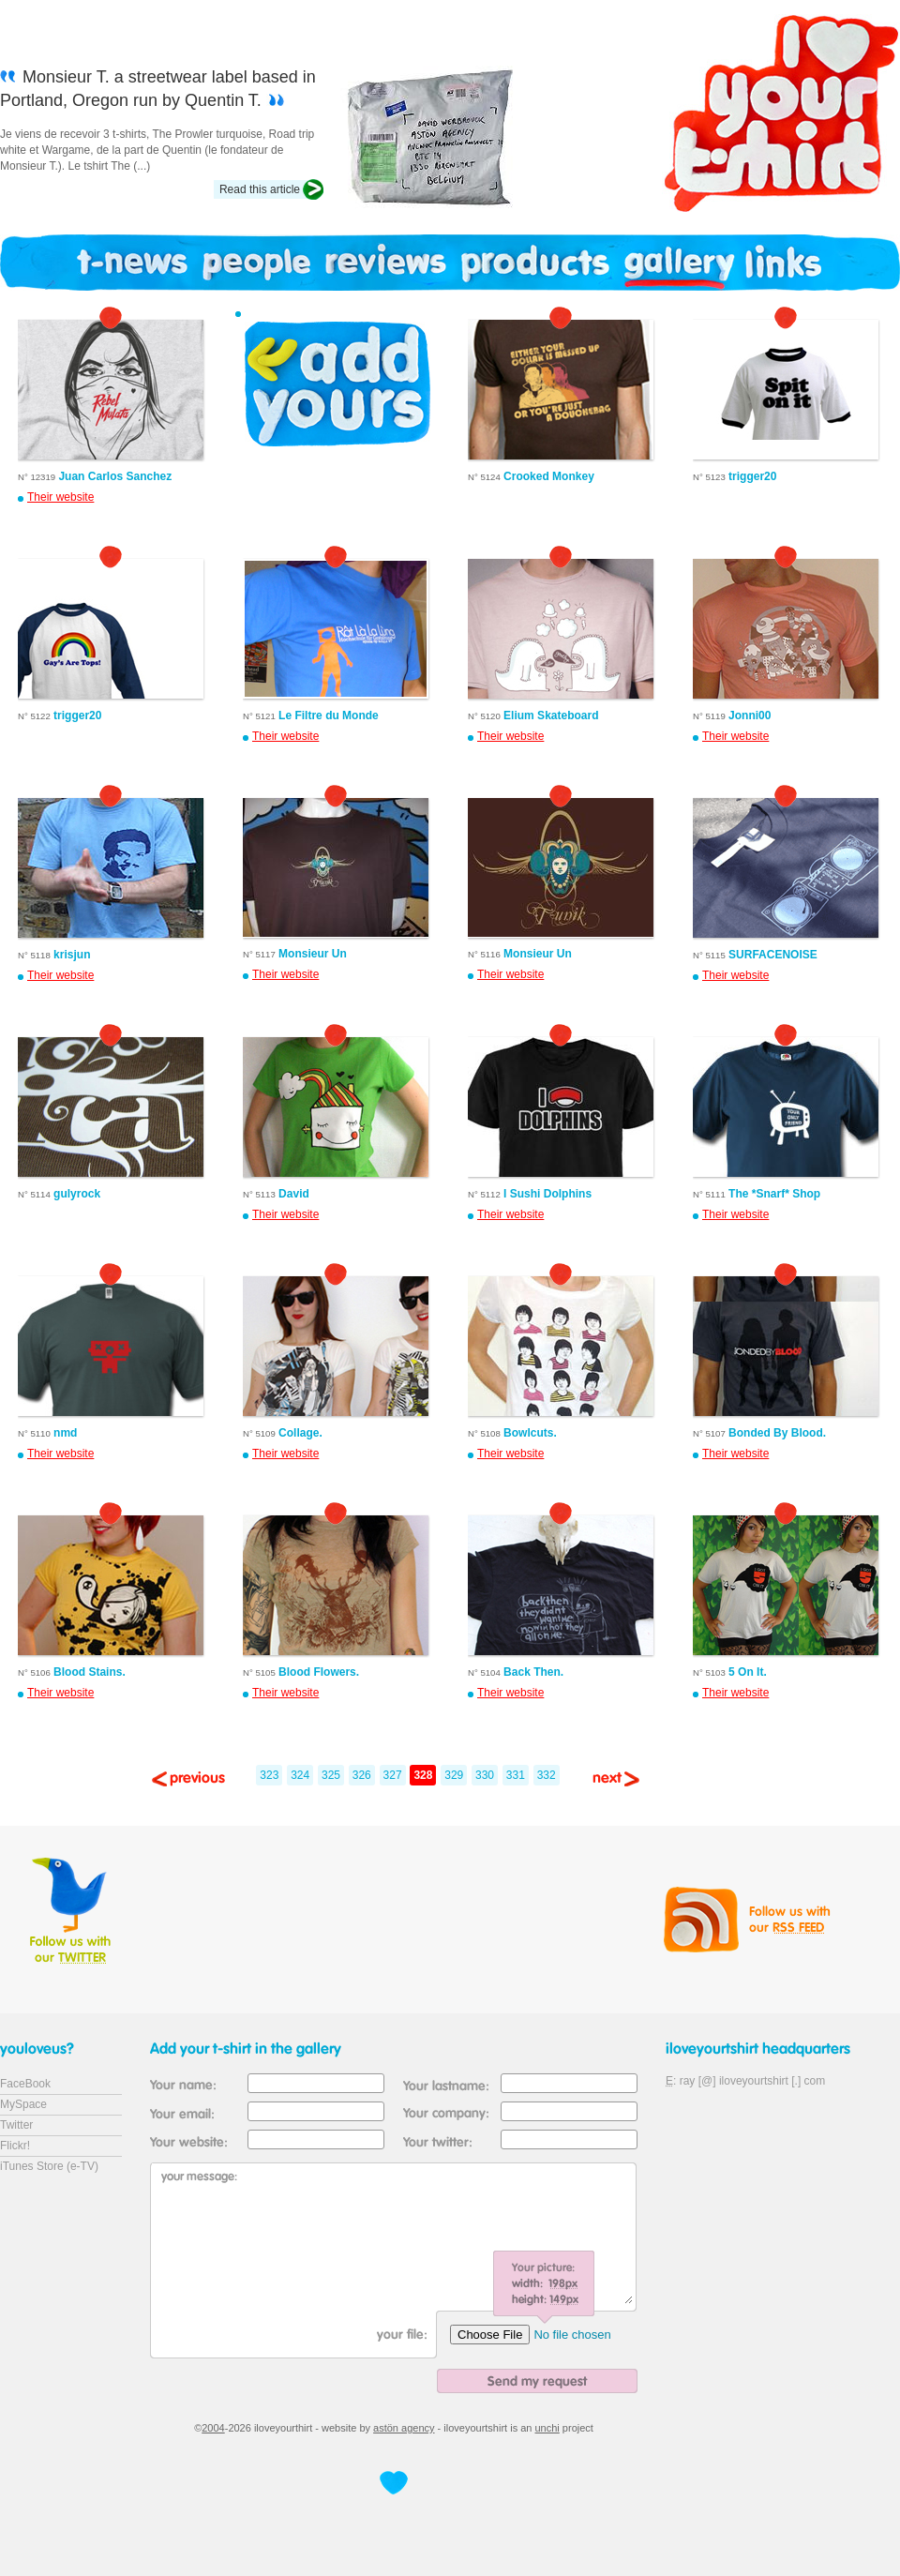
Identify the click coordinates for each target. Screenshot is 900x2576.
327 (392, 1775)
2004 (213, 2427)
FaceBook (25, 2083)
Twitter (16, 2125)
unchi (547, 2427)
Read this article (259, 189)
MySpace (23, 2104)
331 (515, 1775)
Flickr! (15, 2145)
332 (546, 1775)
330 (484, 1775)
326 (361, 1775)
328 (422, 1775)
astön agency (403, 2427)
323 (269, 1775)
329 (453, 1775)
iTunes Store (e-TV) (49, 2166)
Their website (60, 497)
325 (331, 1775)
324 (300, 1775)
